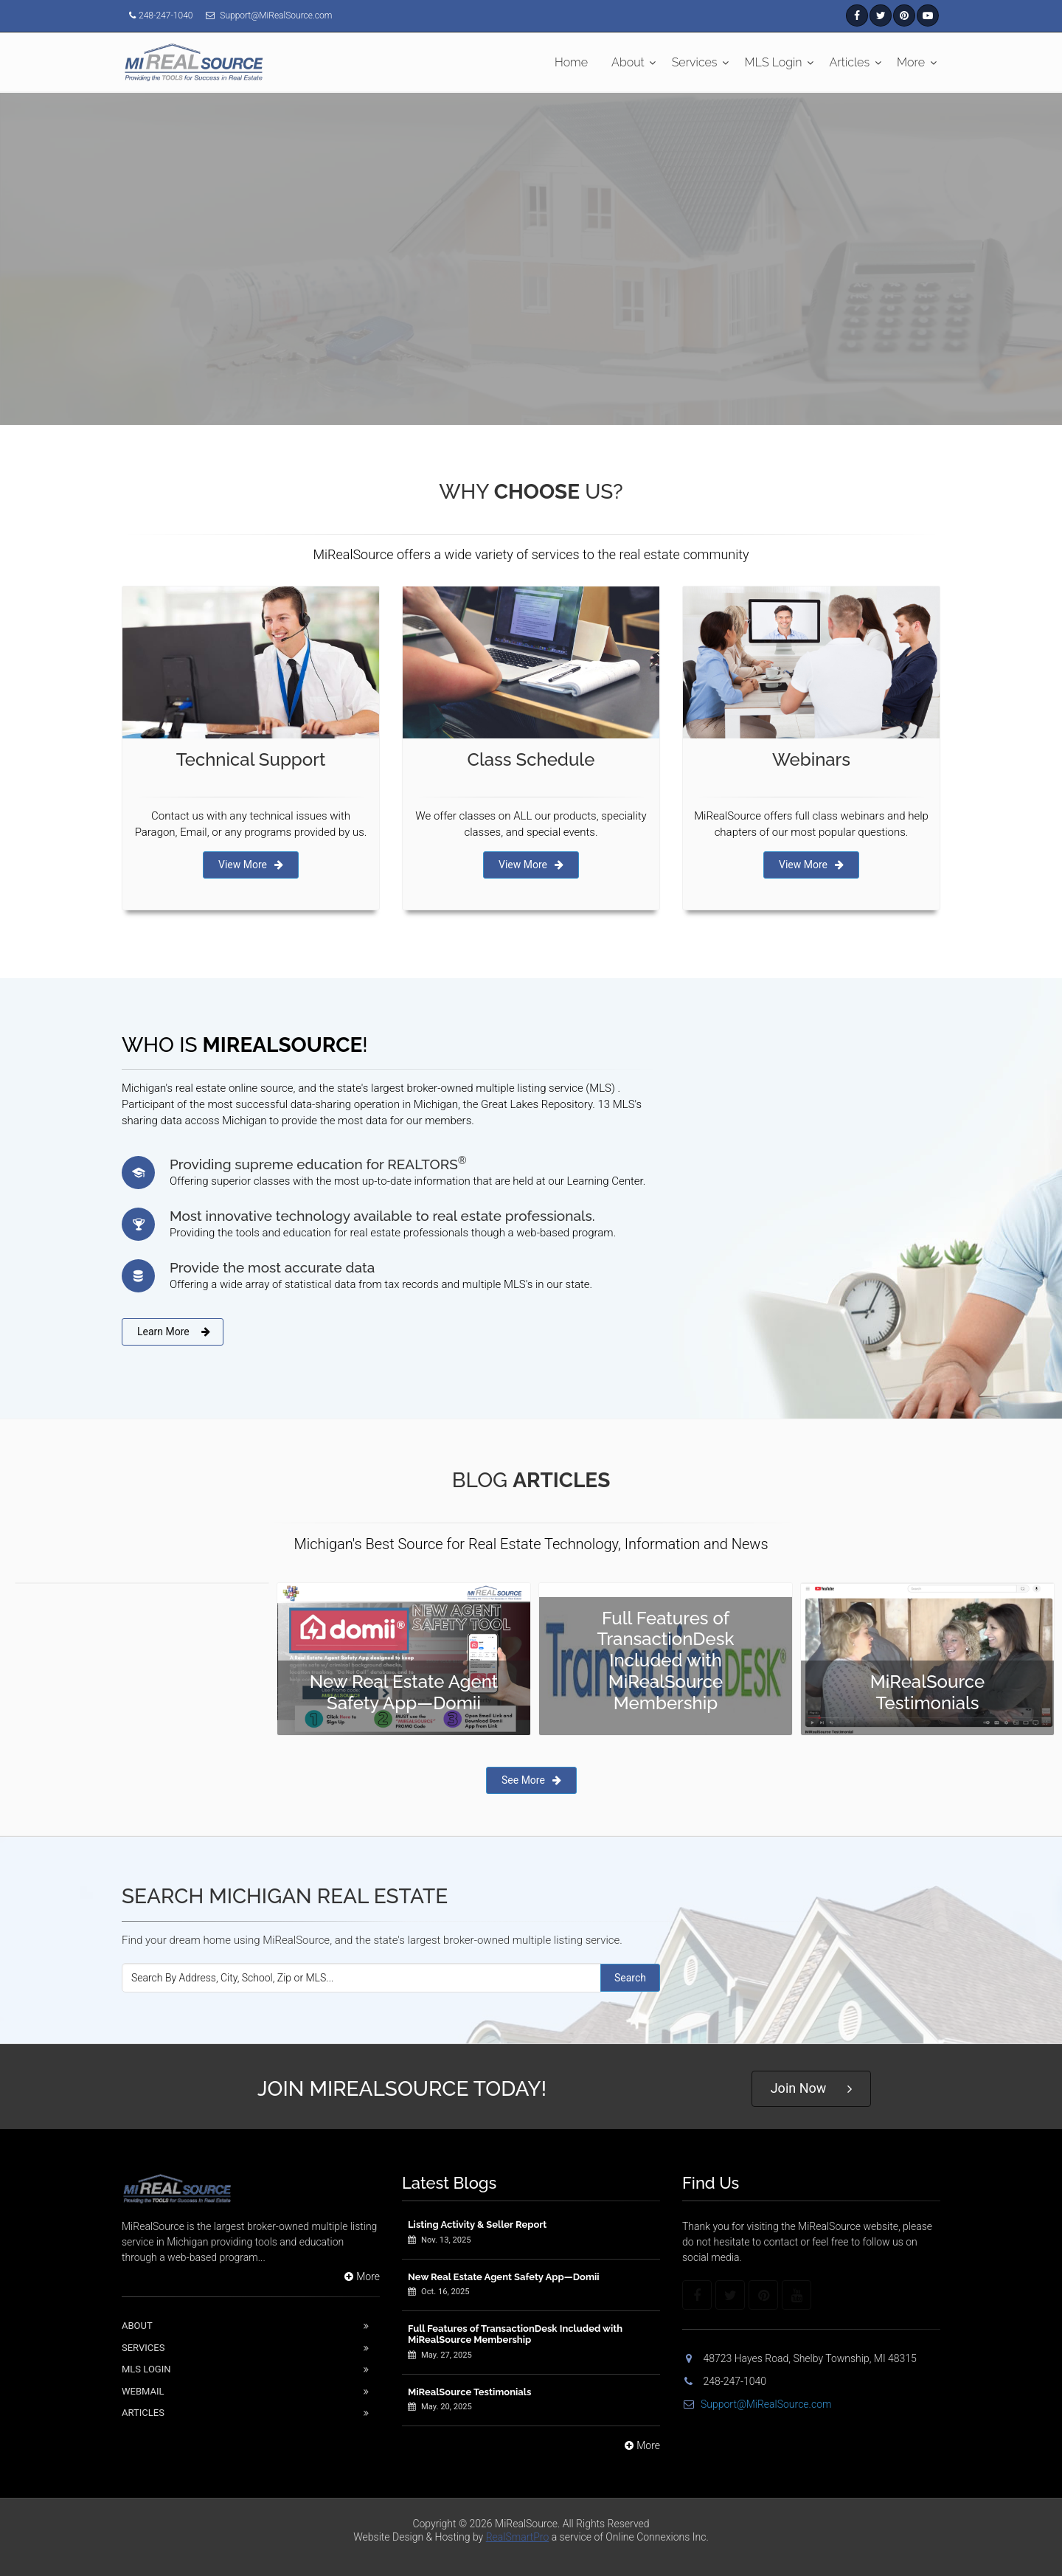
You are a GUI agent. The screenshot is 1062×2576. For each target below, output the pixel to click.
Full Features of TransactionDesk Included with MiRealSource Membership (515, 2334)
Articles (850, 62)
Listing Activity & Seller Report (477, 2224)
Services (695, 62)
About (628, 62)
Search (630, 1978)
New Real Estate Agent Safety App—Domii (504, 2276)
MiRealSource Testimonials (469, 2391)
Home (571, 62)
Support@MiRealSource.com (756, 2404)
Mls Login (146, 2369)
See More (531, 1780)
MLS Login (773, 62)
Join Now (812, 2088)
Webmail (143, 2391)
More (911, 62)
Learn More (173, 1331)
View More (250, 864)
